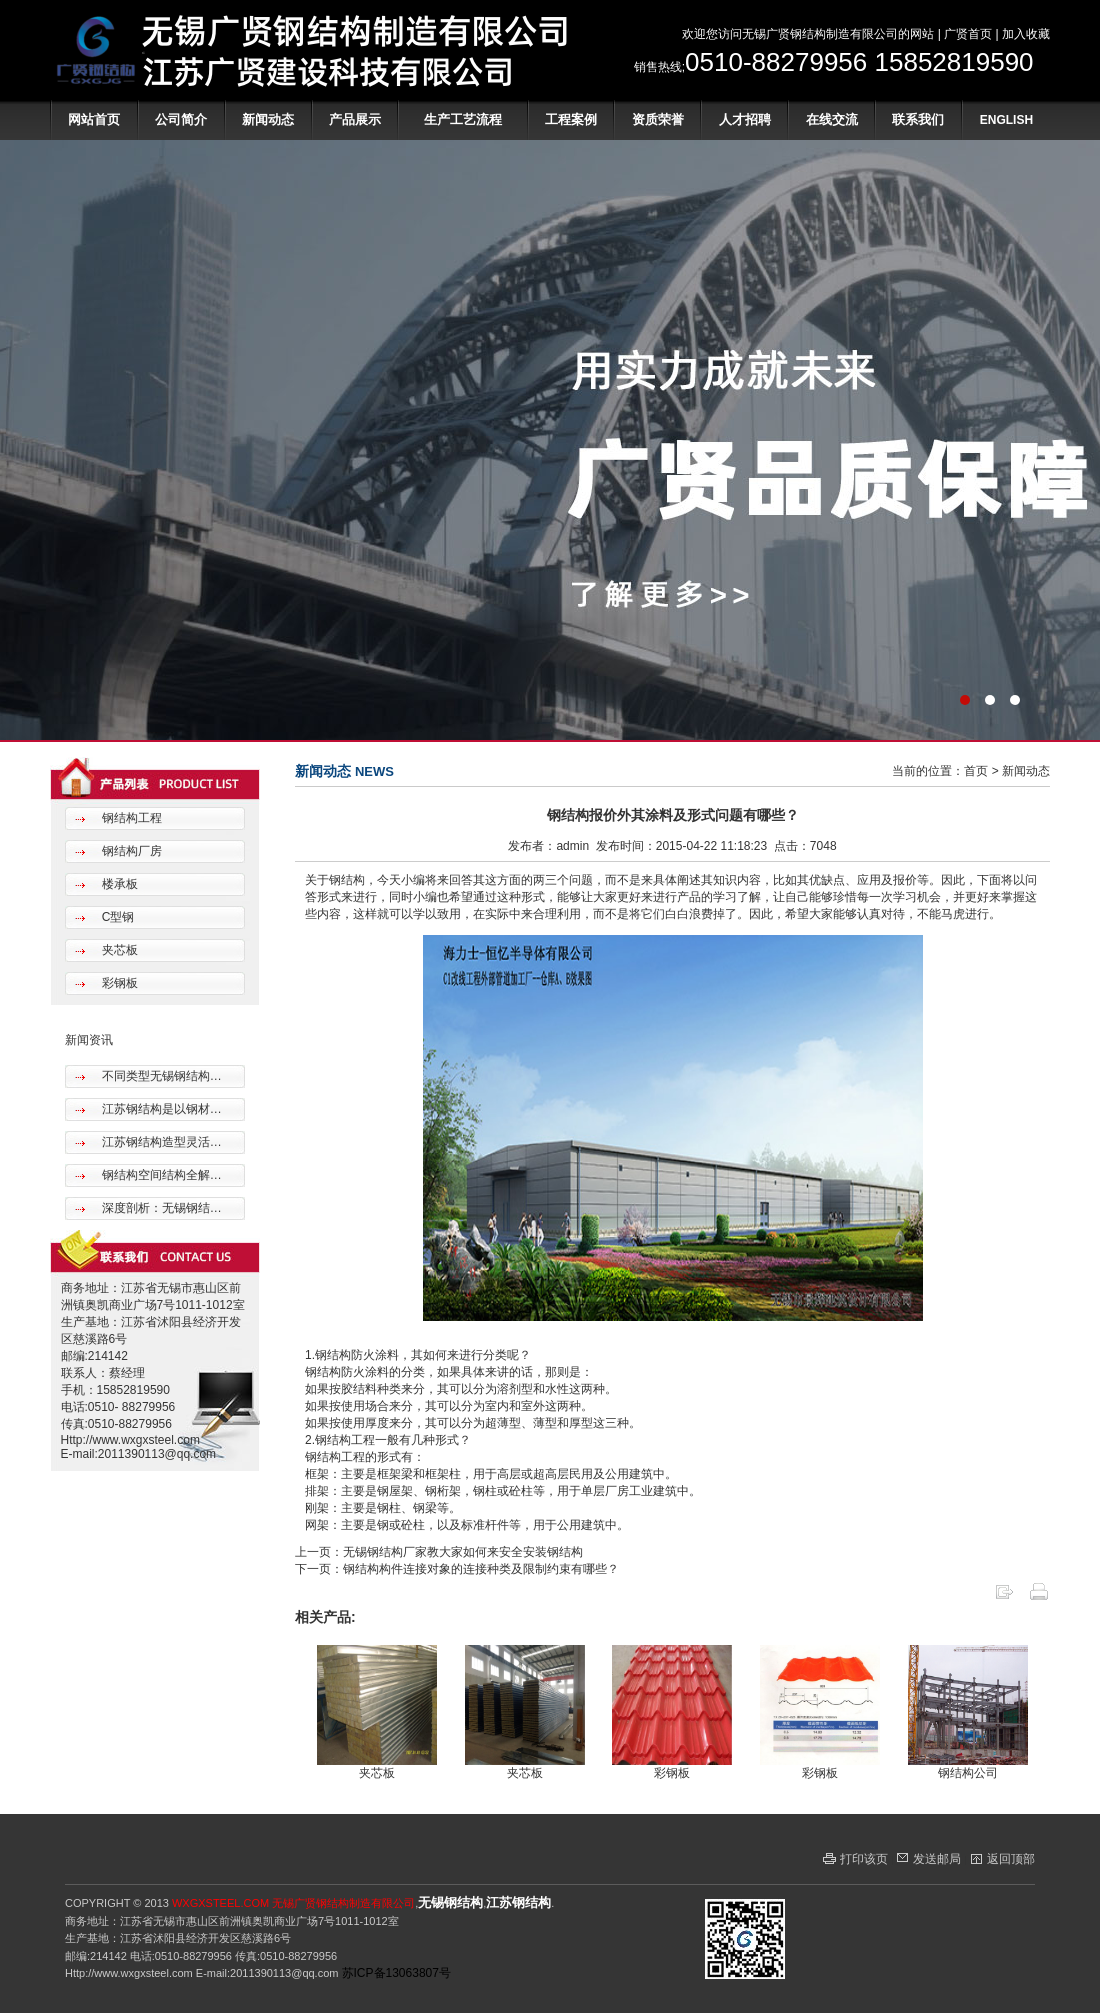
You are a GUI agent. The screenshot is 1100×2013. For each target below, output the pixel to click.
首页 (976, 771)
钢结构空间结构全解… (159, 1175)
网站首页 (94, 119)
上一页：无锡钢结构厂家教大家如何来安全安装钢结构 (439, 1552)
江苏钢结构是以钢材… (159, 1109)
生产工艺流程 (463, 119)
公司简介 (181, 119)
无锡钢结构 (450, 1902)
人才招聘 (745, 119)
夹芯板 (117, 950)
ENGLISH (1006, 120)
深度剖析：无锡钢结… (159, 1208)
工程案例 (571, 119)
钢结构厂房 (129, 851)
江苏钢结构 (518, 1902)
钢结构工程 (129, 818)
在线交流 (832, 119)
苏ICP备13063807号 (396, 1973)
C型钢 (116, 917)
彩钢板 (117, 983)
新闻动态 (268, 119)
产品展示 (355, 119)
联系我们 (918, 119)
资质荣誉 (658, 119)
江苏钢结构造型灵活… (159, 1142)
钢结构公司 (968, 1773)
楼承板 (117, 884)
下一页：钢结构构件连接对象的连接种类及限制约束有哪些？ (457, 1569)
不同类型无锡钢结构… (159, 1076)
